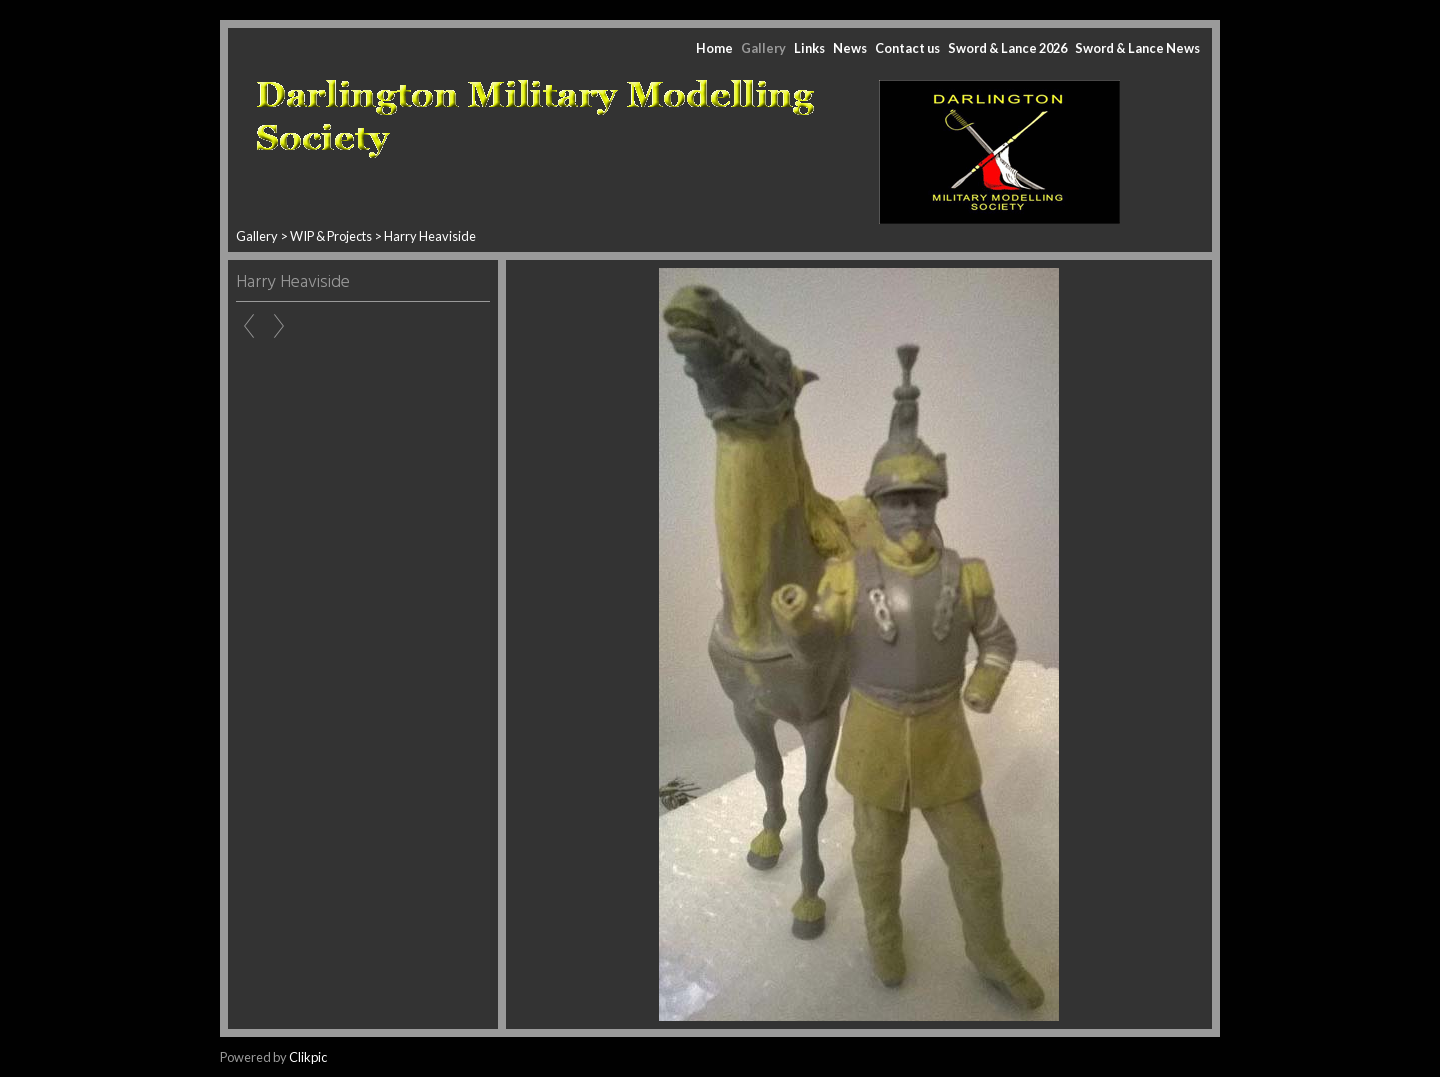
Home (714, 48)
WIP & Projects (331, 236)
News (850, 48)
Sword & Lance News (1137, 48)
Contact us (907, 48)
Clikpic (308, 1057)
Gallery (763, 48)
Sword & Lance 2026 (1007, 48)
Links (809, 48)
